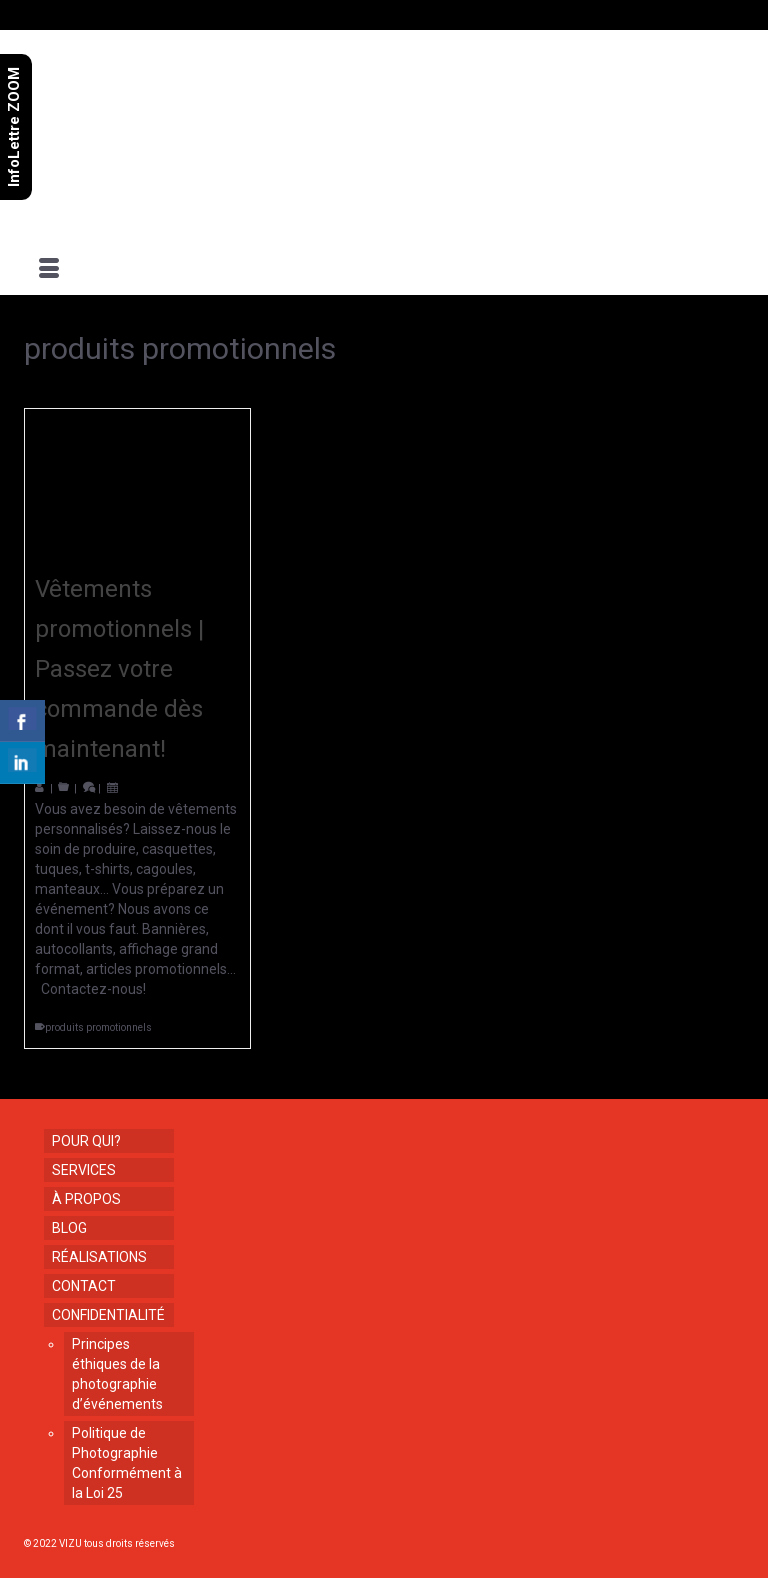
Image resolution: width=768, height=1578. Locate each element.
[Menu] (49, 270)
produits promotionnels (98, 1027)
